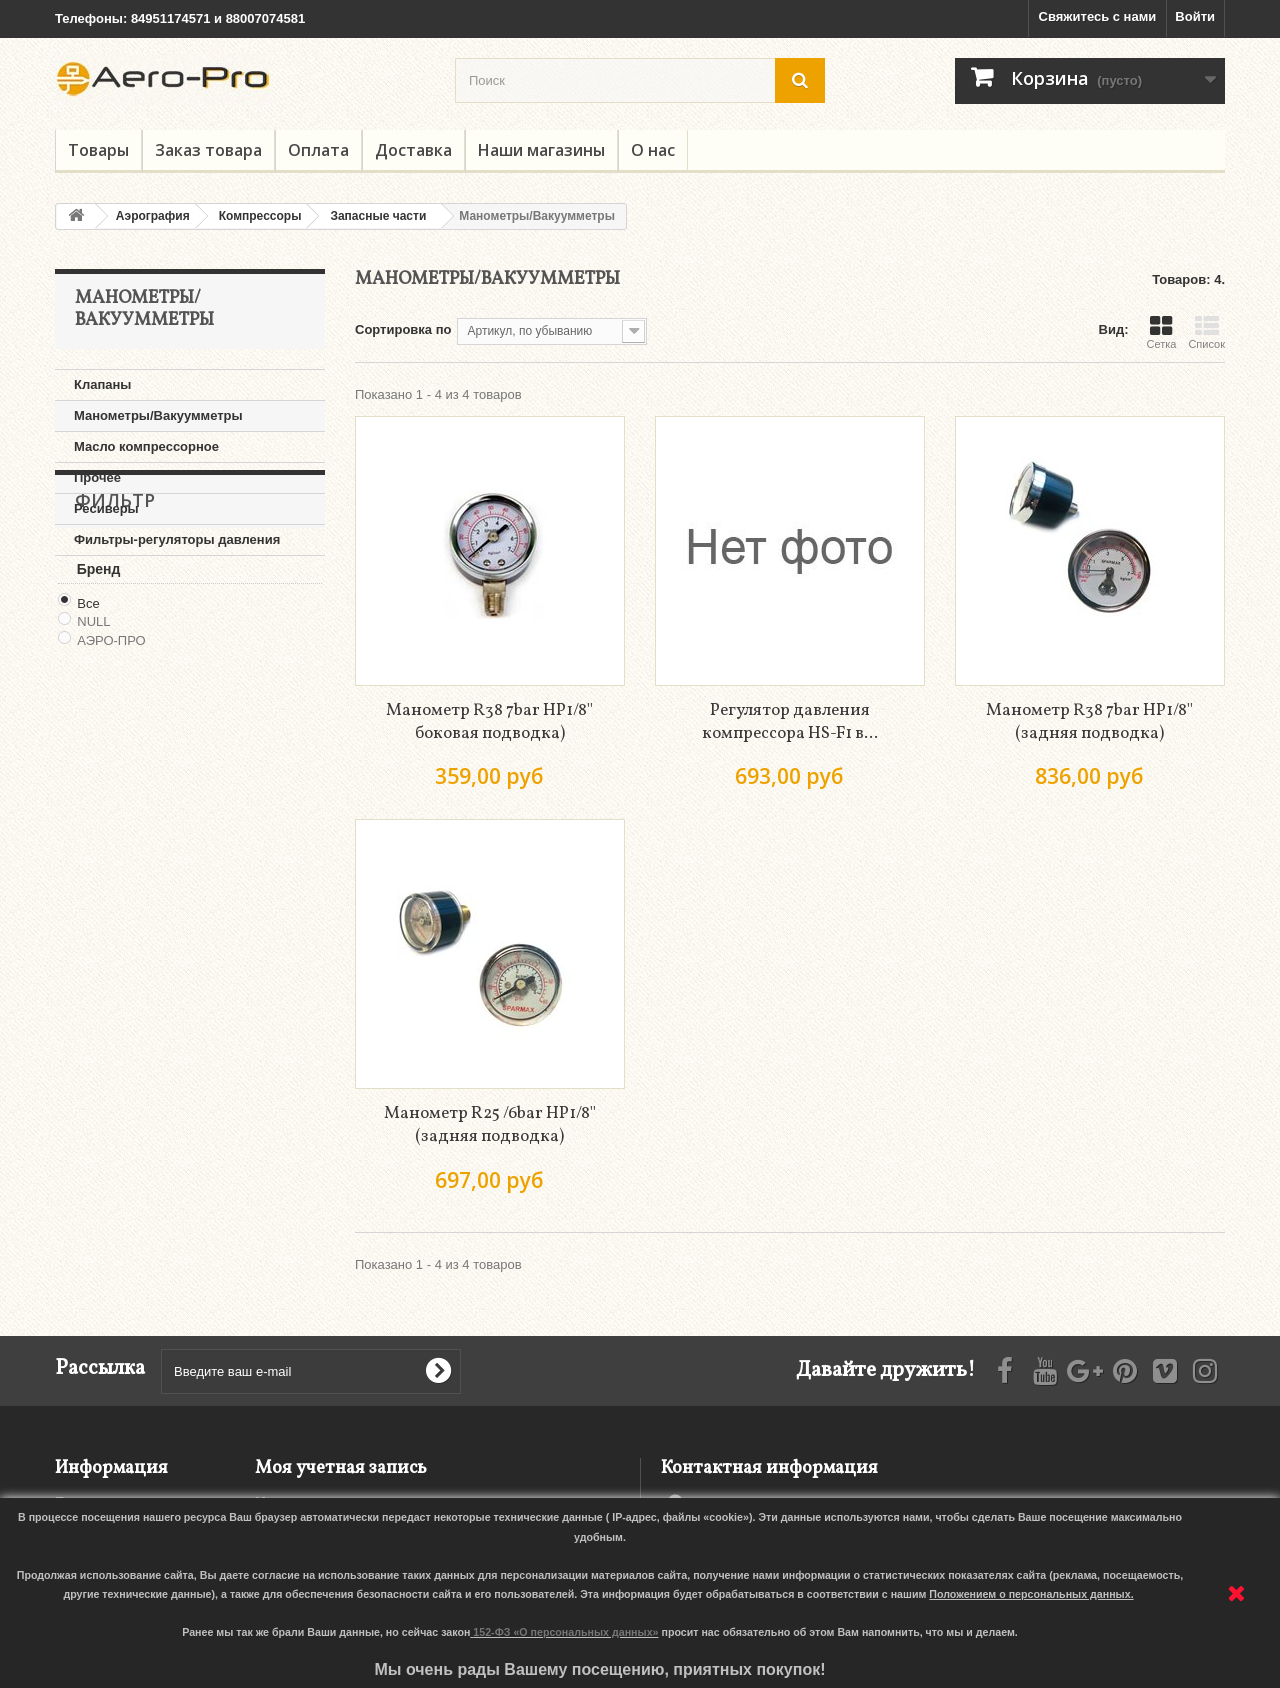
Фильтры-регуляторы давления (177, 539)
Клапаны (102, 384)
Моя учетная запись (341, 1468)
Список (1206, 332)
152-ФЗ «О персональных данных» (565, 1632)
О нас (653, 150)
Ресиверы (106, 508)
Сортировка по (403, 329)
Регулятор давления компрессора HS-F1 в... (790, 722)
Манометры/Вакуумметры (158, 415)
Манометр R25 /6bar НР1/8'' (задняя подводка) (490, 1125)
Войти (1195, 16)
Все (88, 719)
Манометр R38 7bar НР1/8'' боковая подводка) (489, 722)
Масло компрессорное (146, 446)
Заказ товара (208, 150)
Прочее (97, 477)
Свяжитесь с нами (1098, 16)
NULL (93, 738)
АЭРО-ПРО (111, 757)
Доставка (413, 150)
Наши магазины (541, 150)
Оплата (318, 150)
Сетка (1161, 332)
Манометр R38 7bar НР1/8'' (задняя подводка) (1089, 722)
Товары (98, 150)
